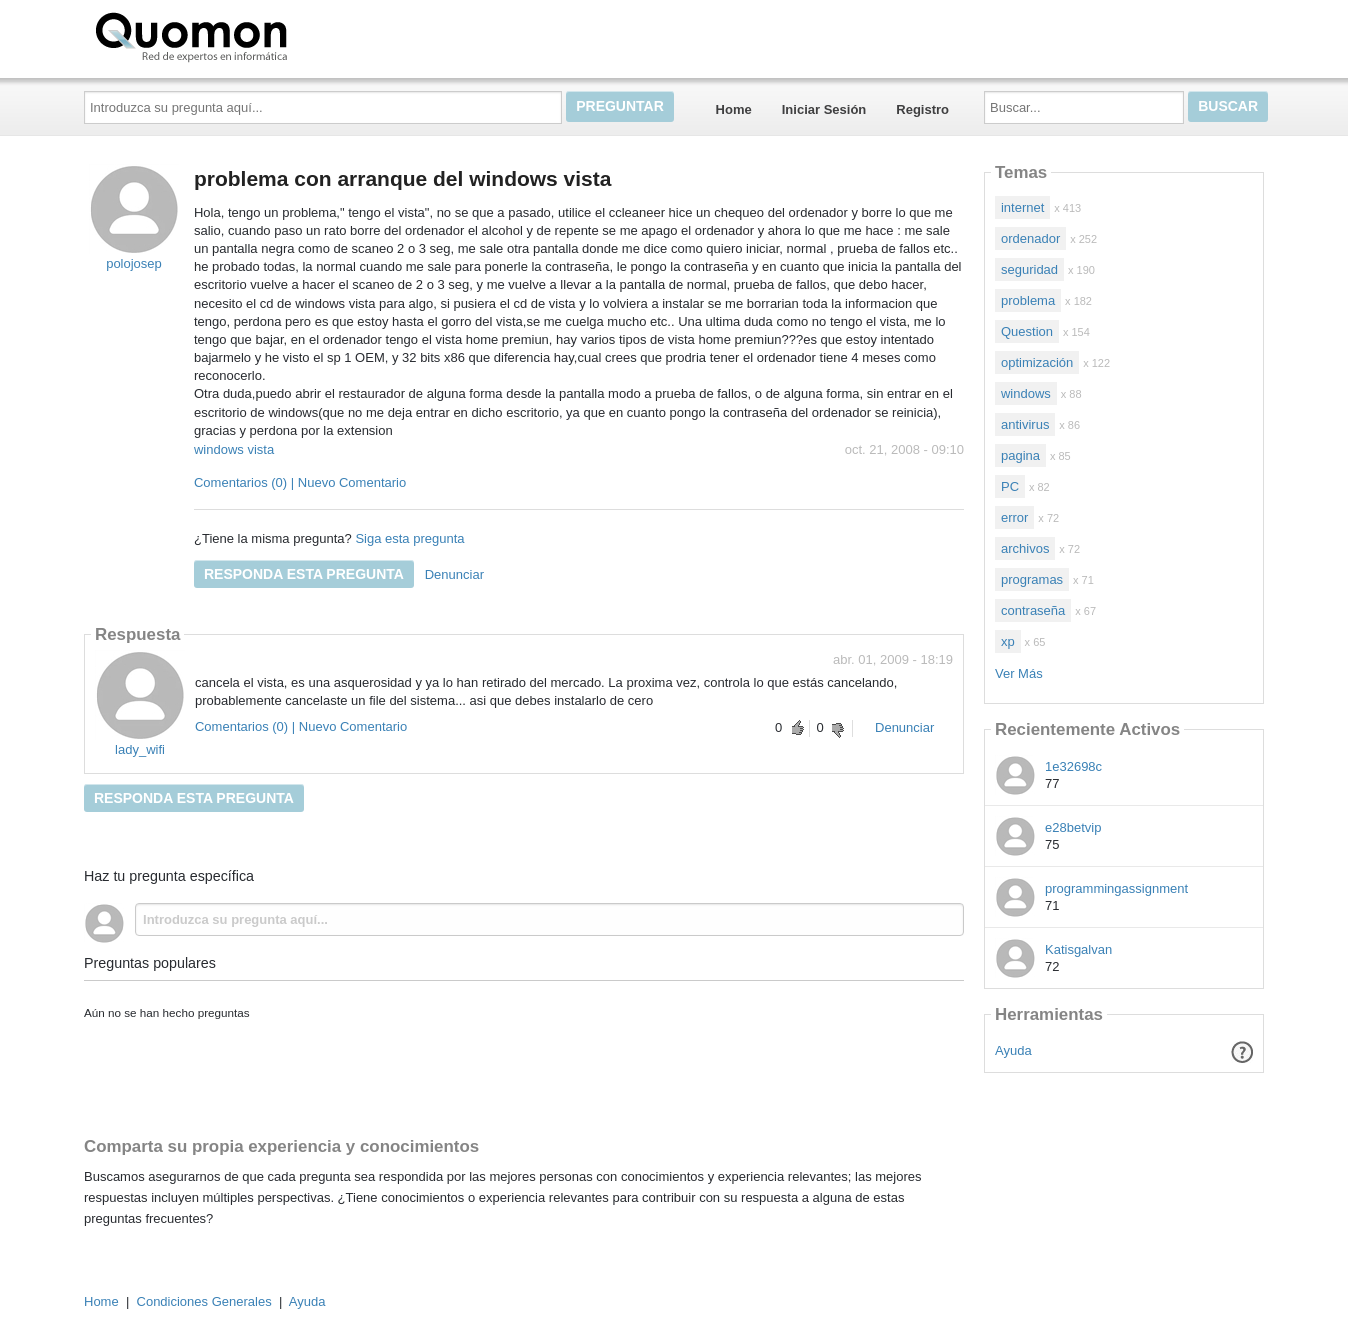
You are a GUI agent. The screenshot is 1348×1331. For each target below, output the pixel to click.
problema (1028, 300)
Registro (922, 109)
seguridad (1029, 269)
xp (1008, 641)
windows (1026, 393)
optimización (1037, 362)
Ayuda (1013, 1050)
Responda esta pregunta (304, 574)
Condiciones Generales (204, 1301)
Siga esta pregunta (409, 538)
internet (1022, 207)
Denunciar (454, 574)
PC (1010, 486)
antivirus (1025, 424)
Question (1027, 331)
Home (734, 109)
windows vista (234, 449)
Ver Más (1019, 673)
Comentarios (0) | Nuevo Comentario (300, 482)
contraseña (1033, 610)
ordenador (1030, 238)
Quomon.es (255, 35)
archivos (1025, 548)
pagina (1020, 455)
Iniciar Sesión (824, 109)
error (1014, 517)
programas (1032, 579)
